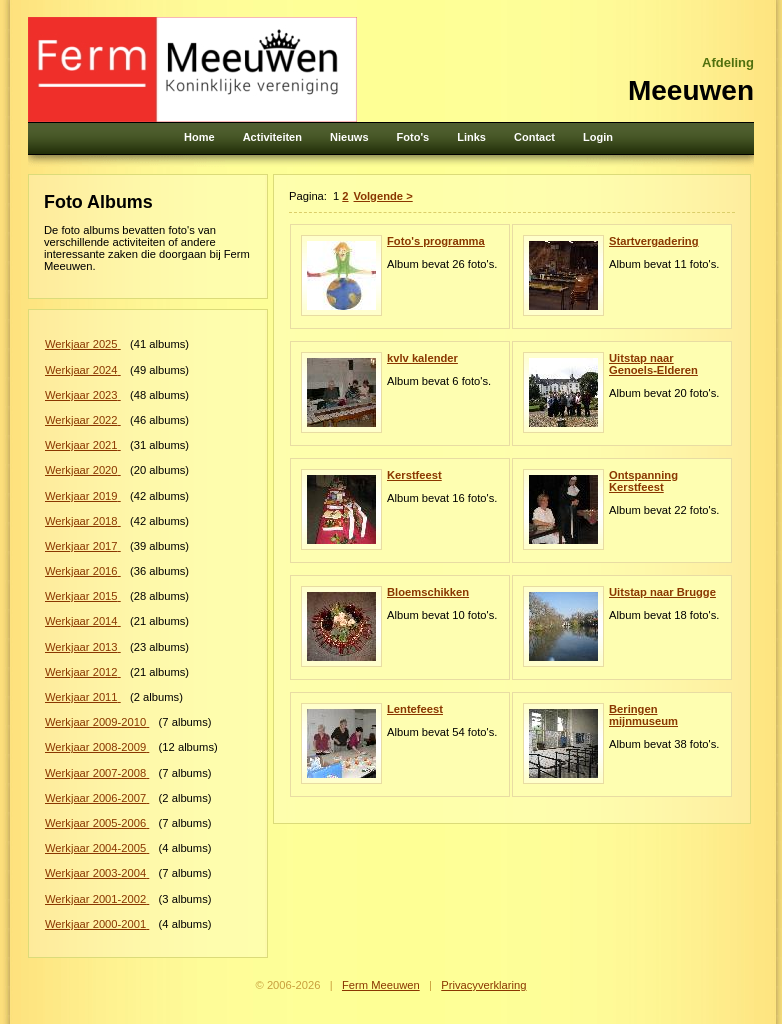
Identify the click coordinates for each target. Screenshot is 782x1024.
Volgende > (383, 196)
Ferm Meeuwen (381, 985)
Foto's (413, 137)
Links (471, 137)
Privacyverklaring (483, 985)
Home (199, 137)
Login (598, 137)
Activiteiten (272, 137)
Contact (534, 137)
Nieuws (349, 137)
